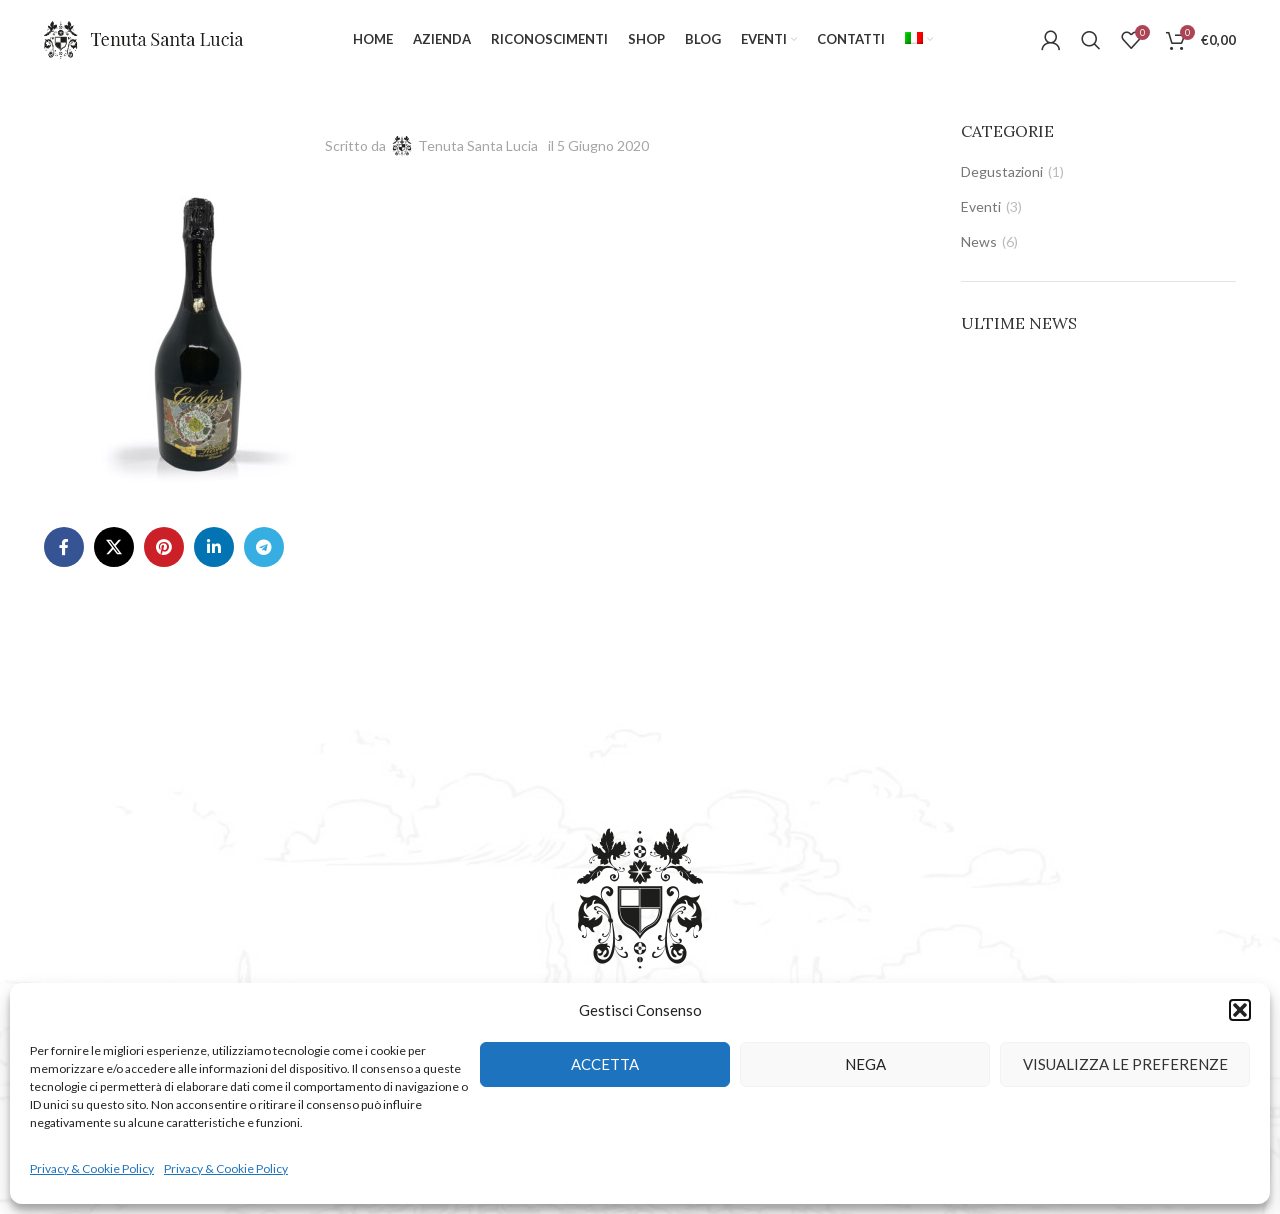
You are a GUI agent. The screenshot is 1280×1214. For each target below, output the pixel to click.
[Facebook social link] (64, 547)
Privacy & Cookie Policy (92, 1168)
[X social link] (114, 547)
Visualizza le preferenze (1125, 1064)
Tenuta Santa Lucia (478, 145)
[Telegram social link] (264, 547)
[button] (1240, 1010)
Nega (865, 1064)
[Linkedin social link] (214, 547)
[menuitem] (919, 40)
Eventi (981, 206)
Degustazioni (1002, 171)
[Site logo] (144, 38)
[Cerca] (1091, 40)
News (979, 241)
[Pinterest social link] (164, 547)
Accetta (605, 1064)
